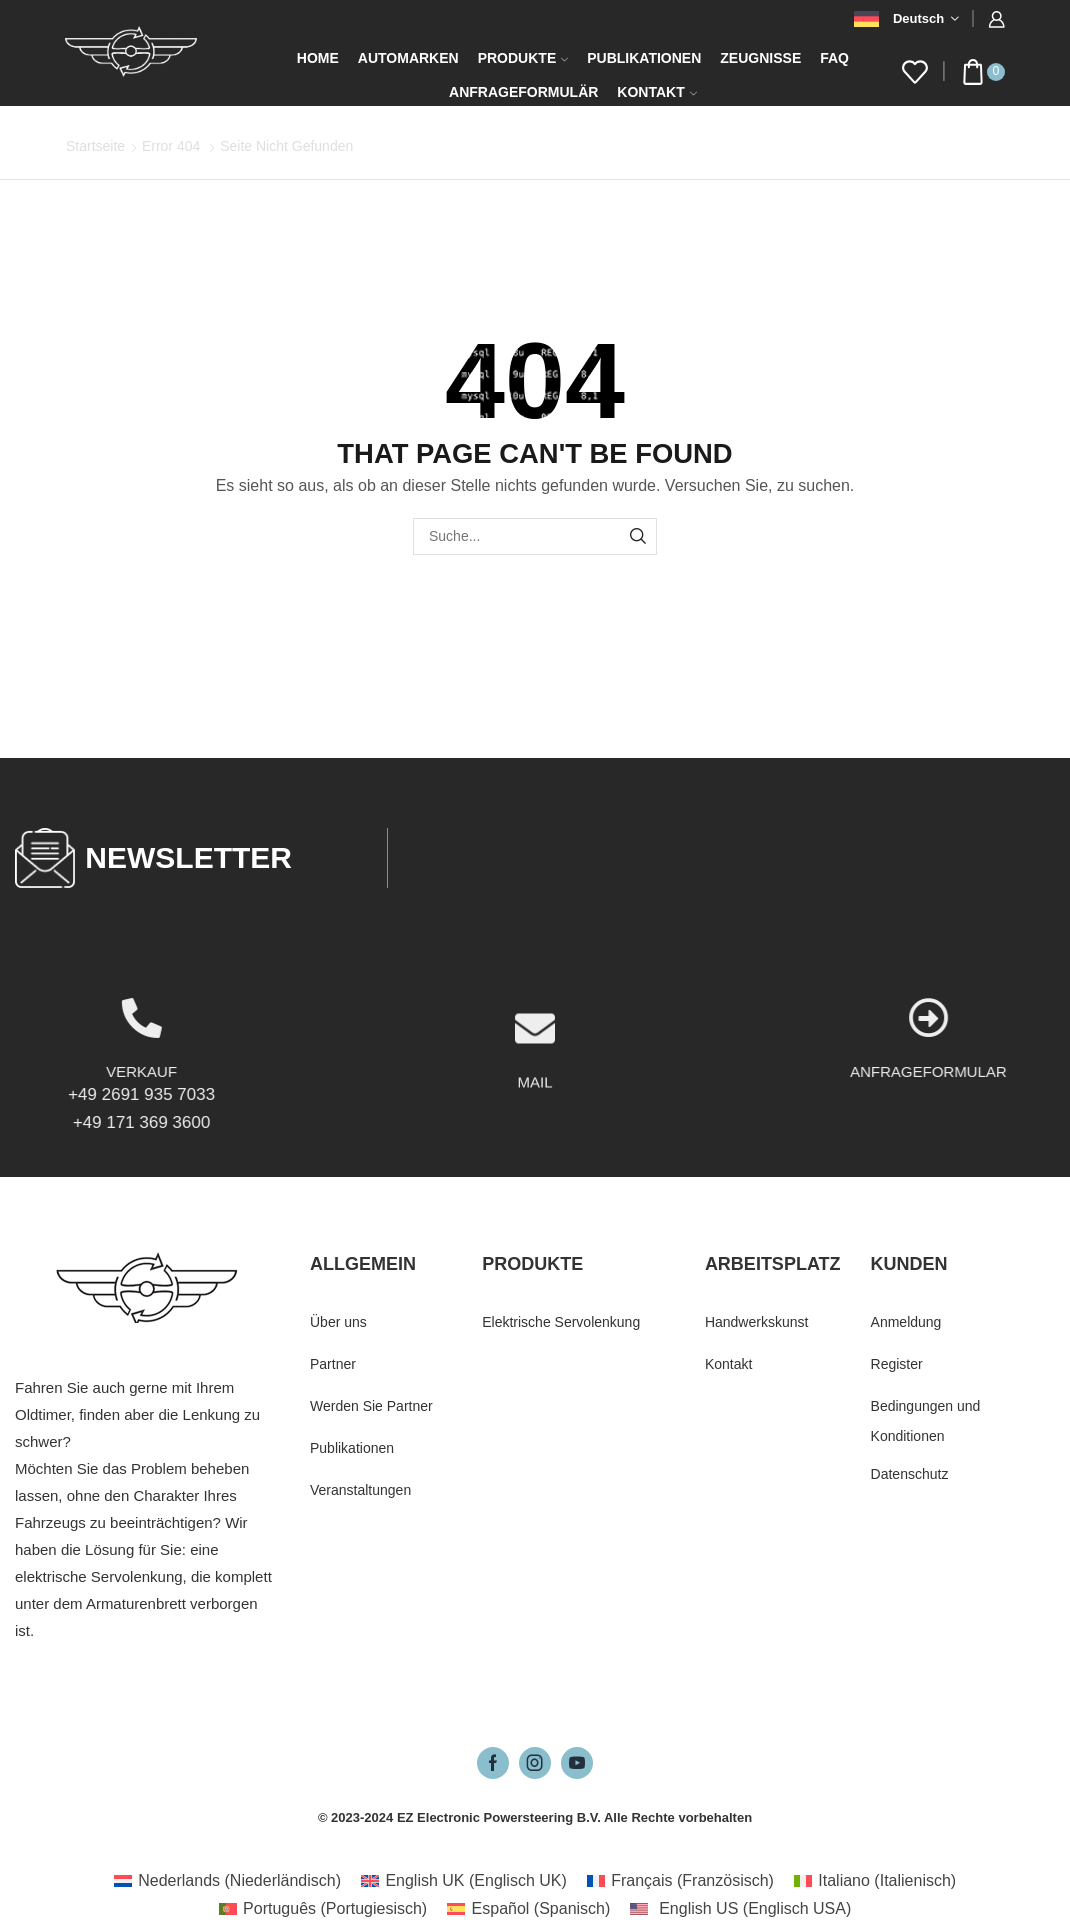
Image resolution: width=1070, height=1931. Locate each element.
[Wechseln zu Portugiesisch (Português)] (323, 1909)
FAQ (834, 58)
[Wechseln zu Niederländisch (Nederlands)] (227, 1881)
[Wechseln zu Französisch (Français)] (680, 1881)
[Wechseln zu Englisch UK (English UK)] (464, 1881)
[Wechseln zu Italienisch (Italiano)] (875, 1881)
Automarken (408, 58)
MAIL (534, 1165)
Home (318, 58)
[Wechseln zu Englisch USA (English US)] (740, 1909)
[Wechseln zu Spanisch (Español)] (528, 1909)
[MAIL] (535, 1112)
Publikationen (644, 58)
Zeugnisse (760, 58)
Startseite (95, 146)
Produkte (523, 58)
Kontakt (656, 92)
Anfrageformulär (523, 92)
